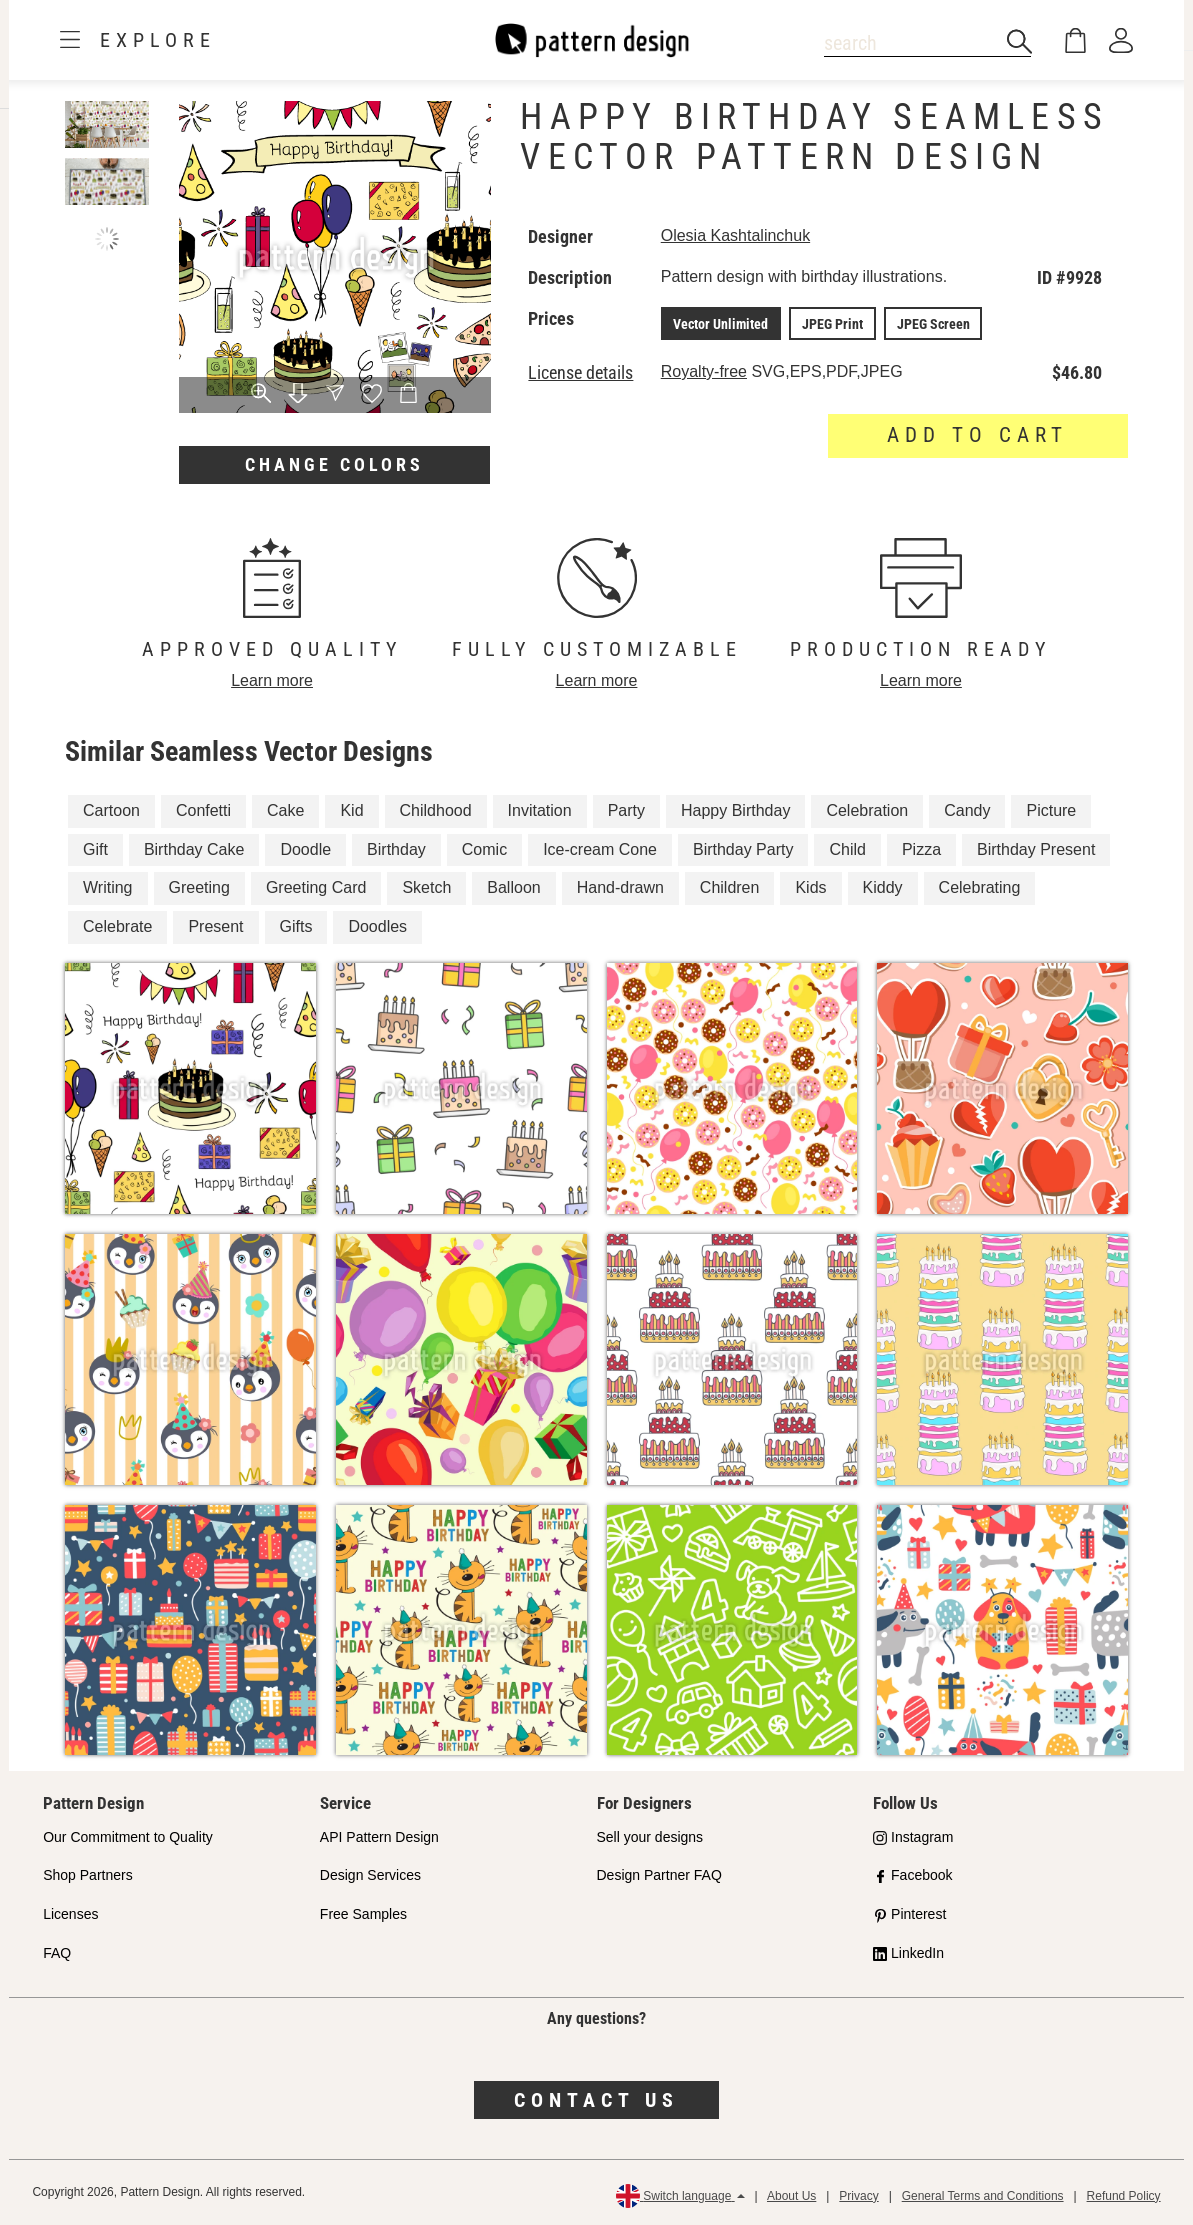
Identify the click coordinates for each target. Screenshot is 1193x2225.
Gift (95, 849)
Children (730, 887)
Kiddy (883, 887)
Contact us (596, 2100)
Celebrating (980, 887)
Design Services (370, 1875)
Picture (1051, 810)
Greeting (199, 887)
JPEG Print (831, 323)
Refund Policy (1124, 2196)
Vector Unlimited (721, 323)
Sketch (426, 887)
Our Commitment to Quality (128, 1837)
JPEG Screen (930, 323)
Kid (351, 810)
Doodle (305, 849)
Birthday (396, 849)
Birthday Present (1036, 849)
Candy (967, 810)
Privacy (858, 2196)
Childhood (436, 810)
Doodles (377, 926)
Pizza (921, 849)
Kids (810, 887)
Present (215, 926)
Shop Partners (88, 1875)
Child (847, 849)
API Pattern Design (379, 1837)
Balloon (513, 887)
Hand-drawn (620, 887)
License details (580, 372)
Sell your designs (650, 1837)
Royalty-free (705, 370)
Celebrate (117, 926)
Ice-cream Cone (600, 849)
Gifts (296, 926)
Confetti (203, 810)
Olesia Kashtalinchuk (736, 235)
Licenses (70, 1914)
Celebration (867, 810)
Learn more (272, 680)
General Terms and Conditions (983, 2196)
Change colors (334, 464)
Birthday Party (743, 849)
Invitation (540, 810)
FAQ (57, 1953)
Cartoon (111, 810)
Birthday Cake (194, 849)
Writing (108, 887)
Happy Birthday (735, 810)
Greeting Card (316, 887)
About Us (791, 2196)
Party (626, 810)
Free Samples (363, 1914)
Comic (484, 849)
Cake (285, 810)
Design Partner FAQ (659, 1875)
